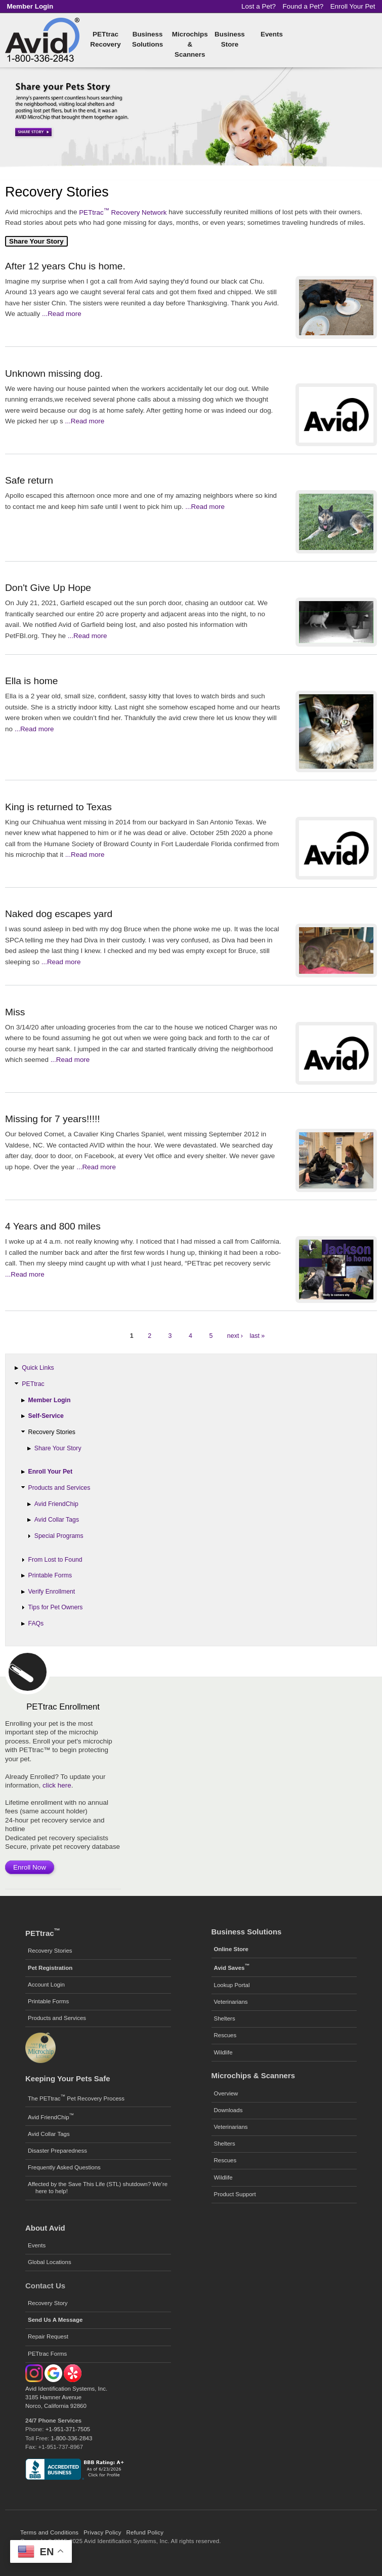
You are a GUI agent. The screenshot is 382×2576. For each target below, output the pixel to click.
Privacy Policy (102, 2532)
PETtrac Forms (47, 2354)
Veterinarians (231, 2002)
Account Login (46, 1984)
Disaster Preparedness (57, 2151)
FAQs (36, 1623)
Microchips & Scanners (190, 44)
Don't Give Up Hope (48, 587)
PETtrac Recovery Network (122, 212)
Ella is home (31, 681)
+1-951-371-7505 (68, 2429)
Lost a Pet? (258, 6)
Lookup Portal (232, 1985)
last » (257, 1335)
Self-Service (46, 1415)
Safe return (29, 480)
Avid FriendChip (56, 1504)
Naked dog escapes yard (58, 913)
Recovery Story (48, 2303)
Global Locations (49, 2262)
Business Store (230, 39)
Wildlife (223, 2052)
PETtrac (33, 1384)
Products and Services (59, 1487)
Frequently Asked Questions (64, 2167)
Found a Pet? (303, 6)
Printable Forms (50, 1575)
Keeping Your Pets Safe (67, 2078)
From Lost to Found (55, 1559)
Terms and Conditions (49, 2532)
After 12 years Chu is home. (65, 266)
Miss (15, 1012)
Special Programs (58, 1535)
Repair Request (48, 2336)
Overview (226, 2093)
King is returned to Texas (58, 807)
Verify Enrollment (51, 1591)
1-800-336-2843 (72, 2438)
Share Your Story (57, 1448)
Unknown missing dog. (54, 373)
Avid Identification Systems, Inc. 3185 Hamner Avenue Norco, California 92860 (66, 2397)
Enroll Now (29, 1867)
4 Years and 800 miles (53, 1226)
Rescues (225, 2035)
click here (57, 1785)
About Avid (45, 2228)
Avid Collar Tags (56, 1519)
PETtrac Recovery (105, 39)
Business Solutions (147, 39)
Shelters (224, 2018)
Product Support (235, 2194)
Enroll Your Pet (352, 6)
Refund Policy (145, 2532)
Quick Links (38, 1367)
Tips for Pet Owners (55, 1607)
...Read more (61, 314)
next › (235, 1335)
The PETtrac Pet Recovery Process (76, 2097)
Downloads (228, 2110)
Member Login (49, 1400)
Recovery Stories (51, 1432)
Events (272, 34)
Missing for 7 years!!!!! (52, 1119)
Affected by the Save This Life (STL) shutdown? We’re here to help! (97, 2187)
